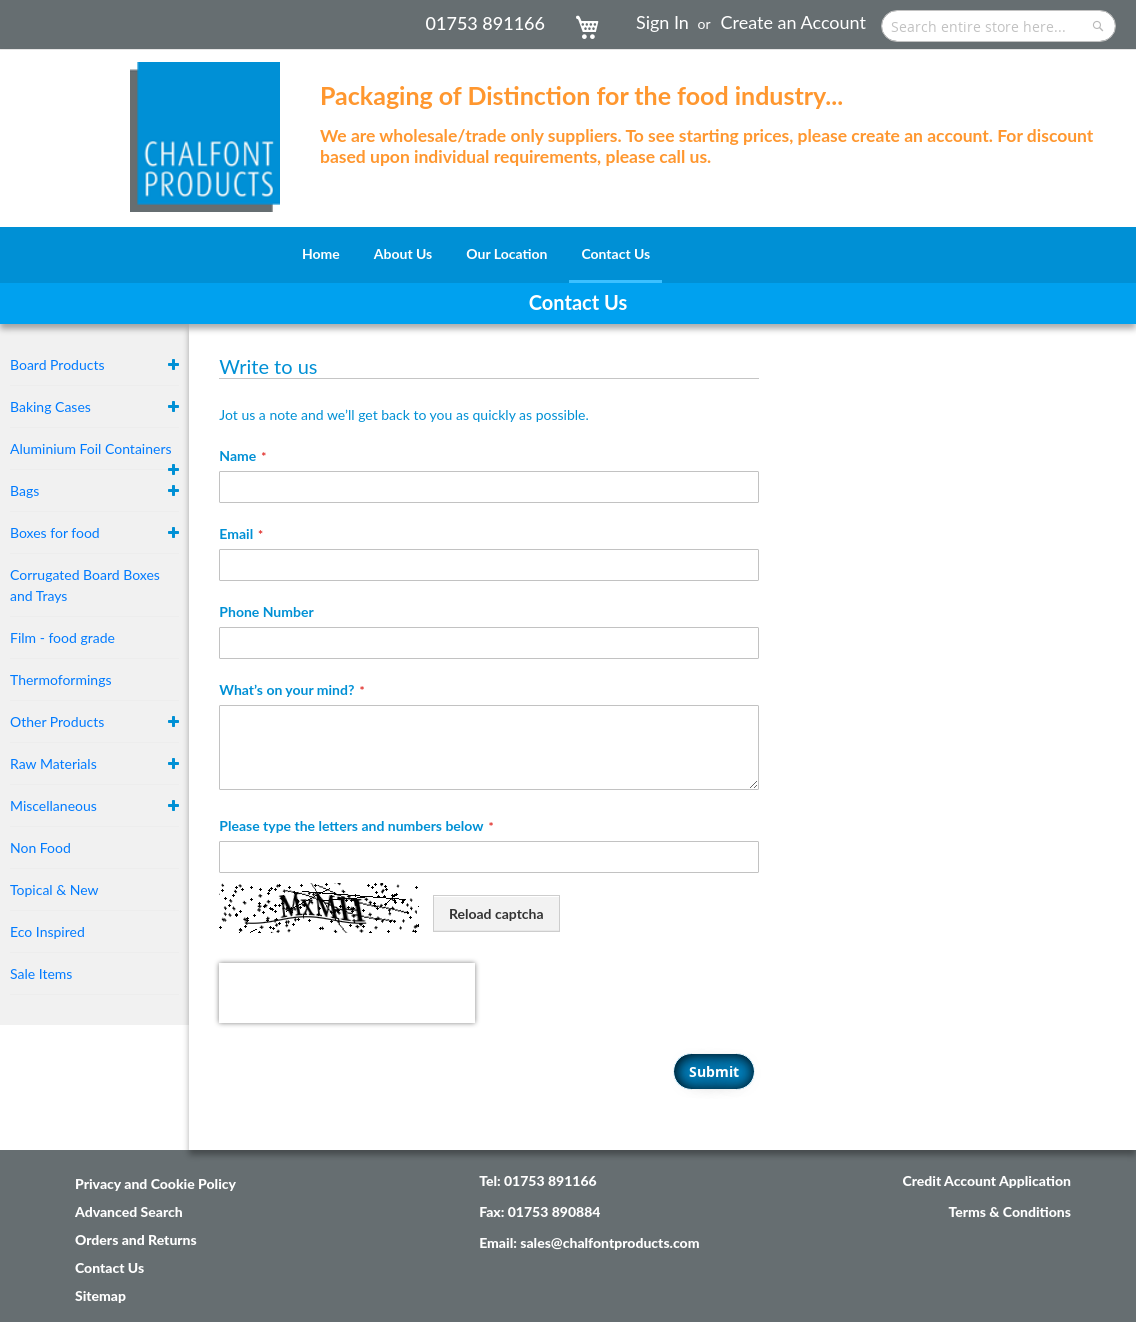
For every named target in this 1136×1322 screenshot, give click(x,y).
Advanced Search (129, 1151)
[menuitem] (321, 253)
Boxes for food (55, 532)
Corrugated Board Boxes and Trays (85, 585)
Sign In (662, 22)
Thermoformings (61, 679)
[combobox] (998, 26)
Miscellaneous (53, 805)
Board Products (57, 364)
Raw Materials (53, 763)
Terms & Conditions (1009, 1151)
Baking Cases (50, 406)
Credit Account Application (986, 1120)
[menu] (568, 255)
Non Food (40, 847)
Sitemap (100, 1235)
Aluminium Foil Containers (91, 448)
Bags (24, 490)
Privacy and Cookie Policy (155, 1123)
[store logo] (205, 127)
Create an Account (793, 22)
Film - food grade (62, 637)
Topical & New (54, 889)
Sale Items (41, 973)
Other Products (57, 721)
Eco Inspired (47, 931)
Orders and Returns (136, 1179)
